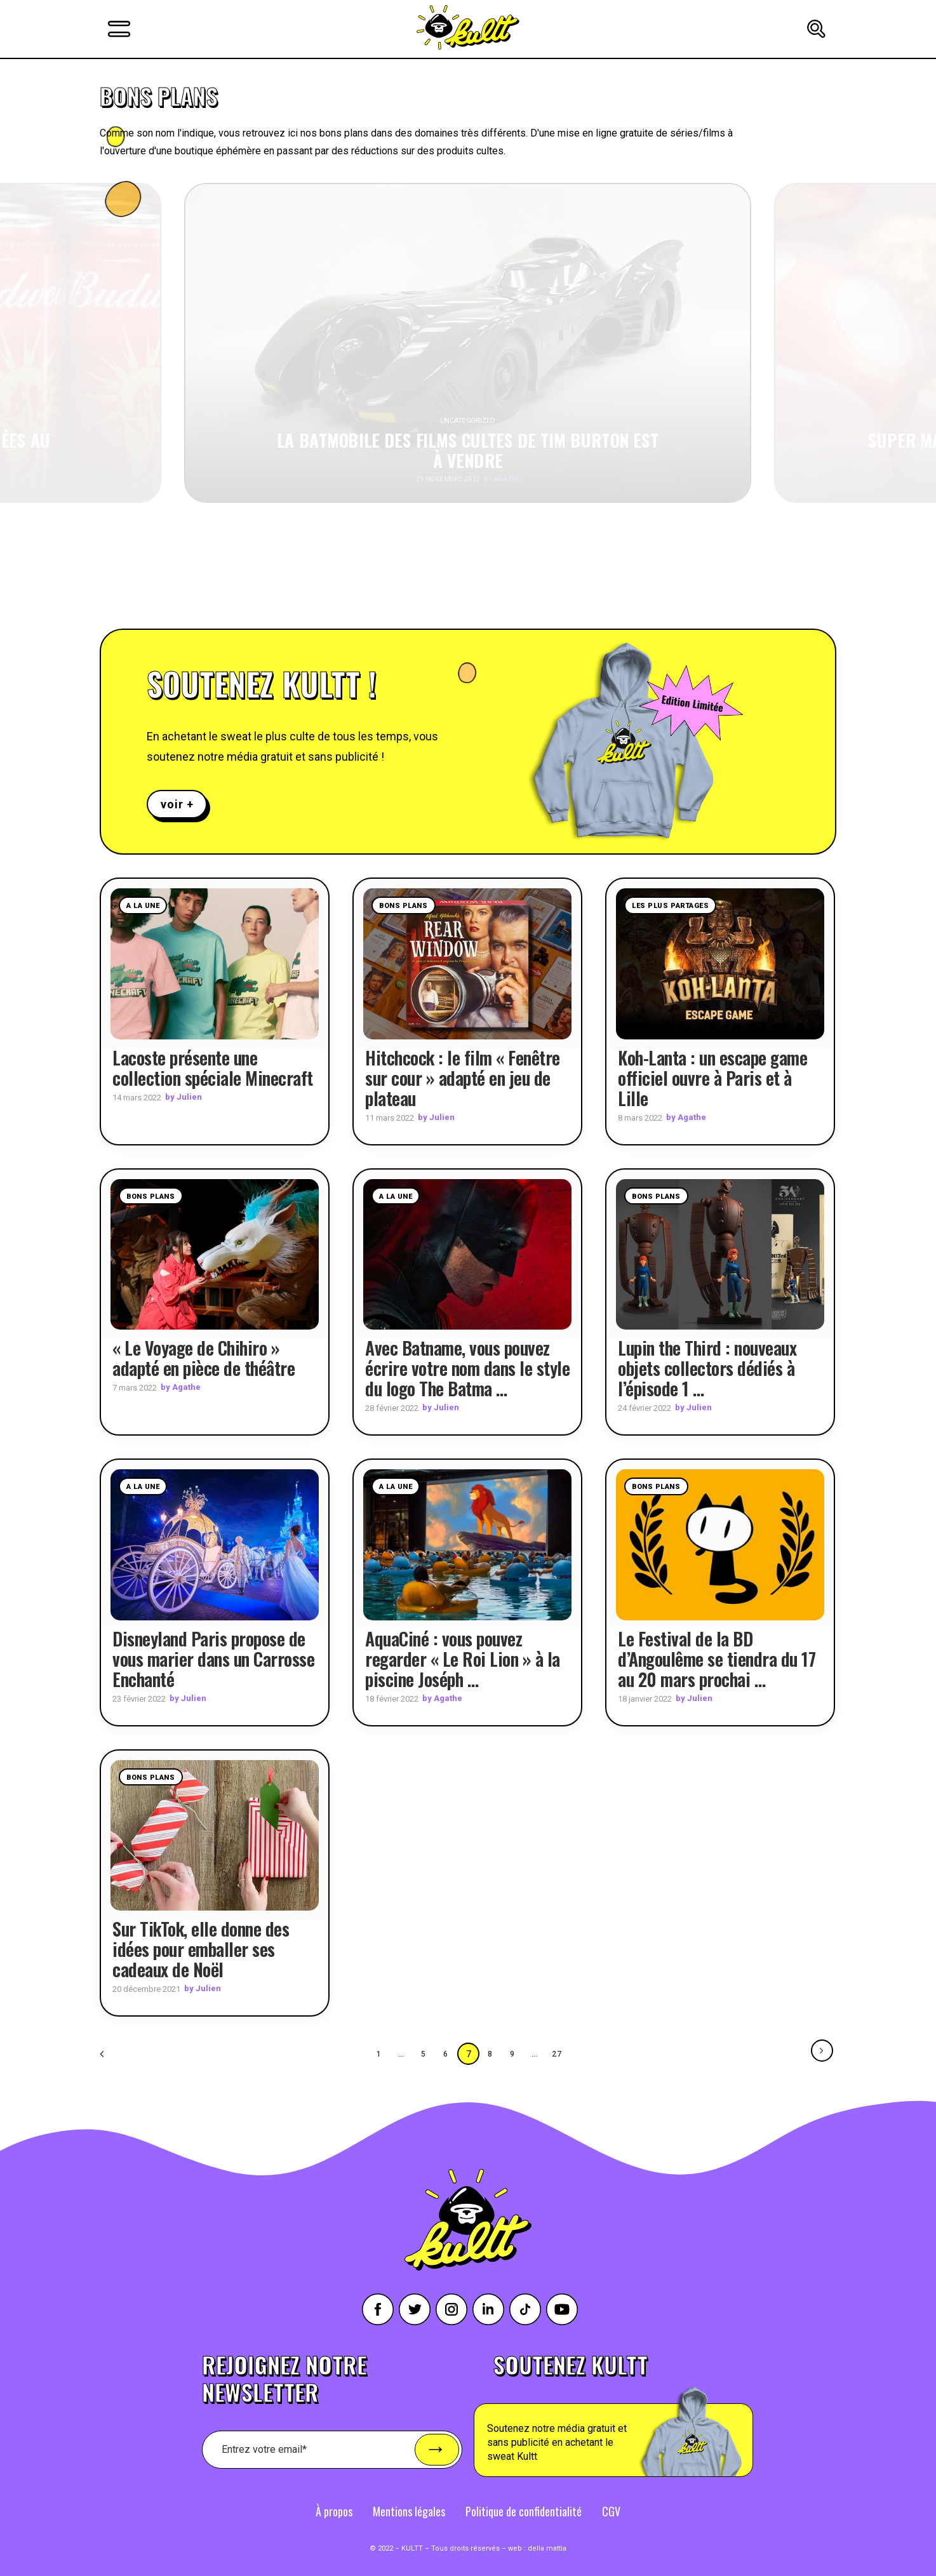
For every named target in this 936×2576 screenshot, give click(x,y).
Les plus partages (670, 906)
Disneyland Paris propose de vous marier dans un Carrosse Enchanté (213, 1658)
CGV (611, 2510)
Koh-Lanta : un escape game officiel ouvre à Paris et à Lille (712, 1077)
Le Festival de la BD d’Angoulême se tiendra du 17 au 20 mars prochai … (716, 1658)
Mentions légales (409, 2510)
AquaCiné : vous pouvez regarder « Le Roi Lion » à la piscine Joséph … (462, 1658)
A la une (142, 906)
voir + (177, 804)
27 (557, 2053)
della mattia (547, 2548)
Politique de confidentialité (523, 2510)
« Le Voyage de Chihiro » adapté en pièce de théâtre (203, 1358)
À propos (334, 2510)
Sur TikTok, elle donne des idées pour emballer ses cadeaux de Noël (200, 1949)
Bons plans (403, 906)
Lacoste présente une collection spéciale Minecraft (212, 1067)
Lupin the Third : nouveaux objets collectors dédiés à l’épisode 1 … (707, 1368)
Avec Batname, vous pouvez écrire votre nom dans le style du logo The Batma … (467, 1368)
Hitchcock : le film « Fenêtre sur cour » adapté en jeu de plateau (462, 1077)
